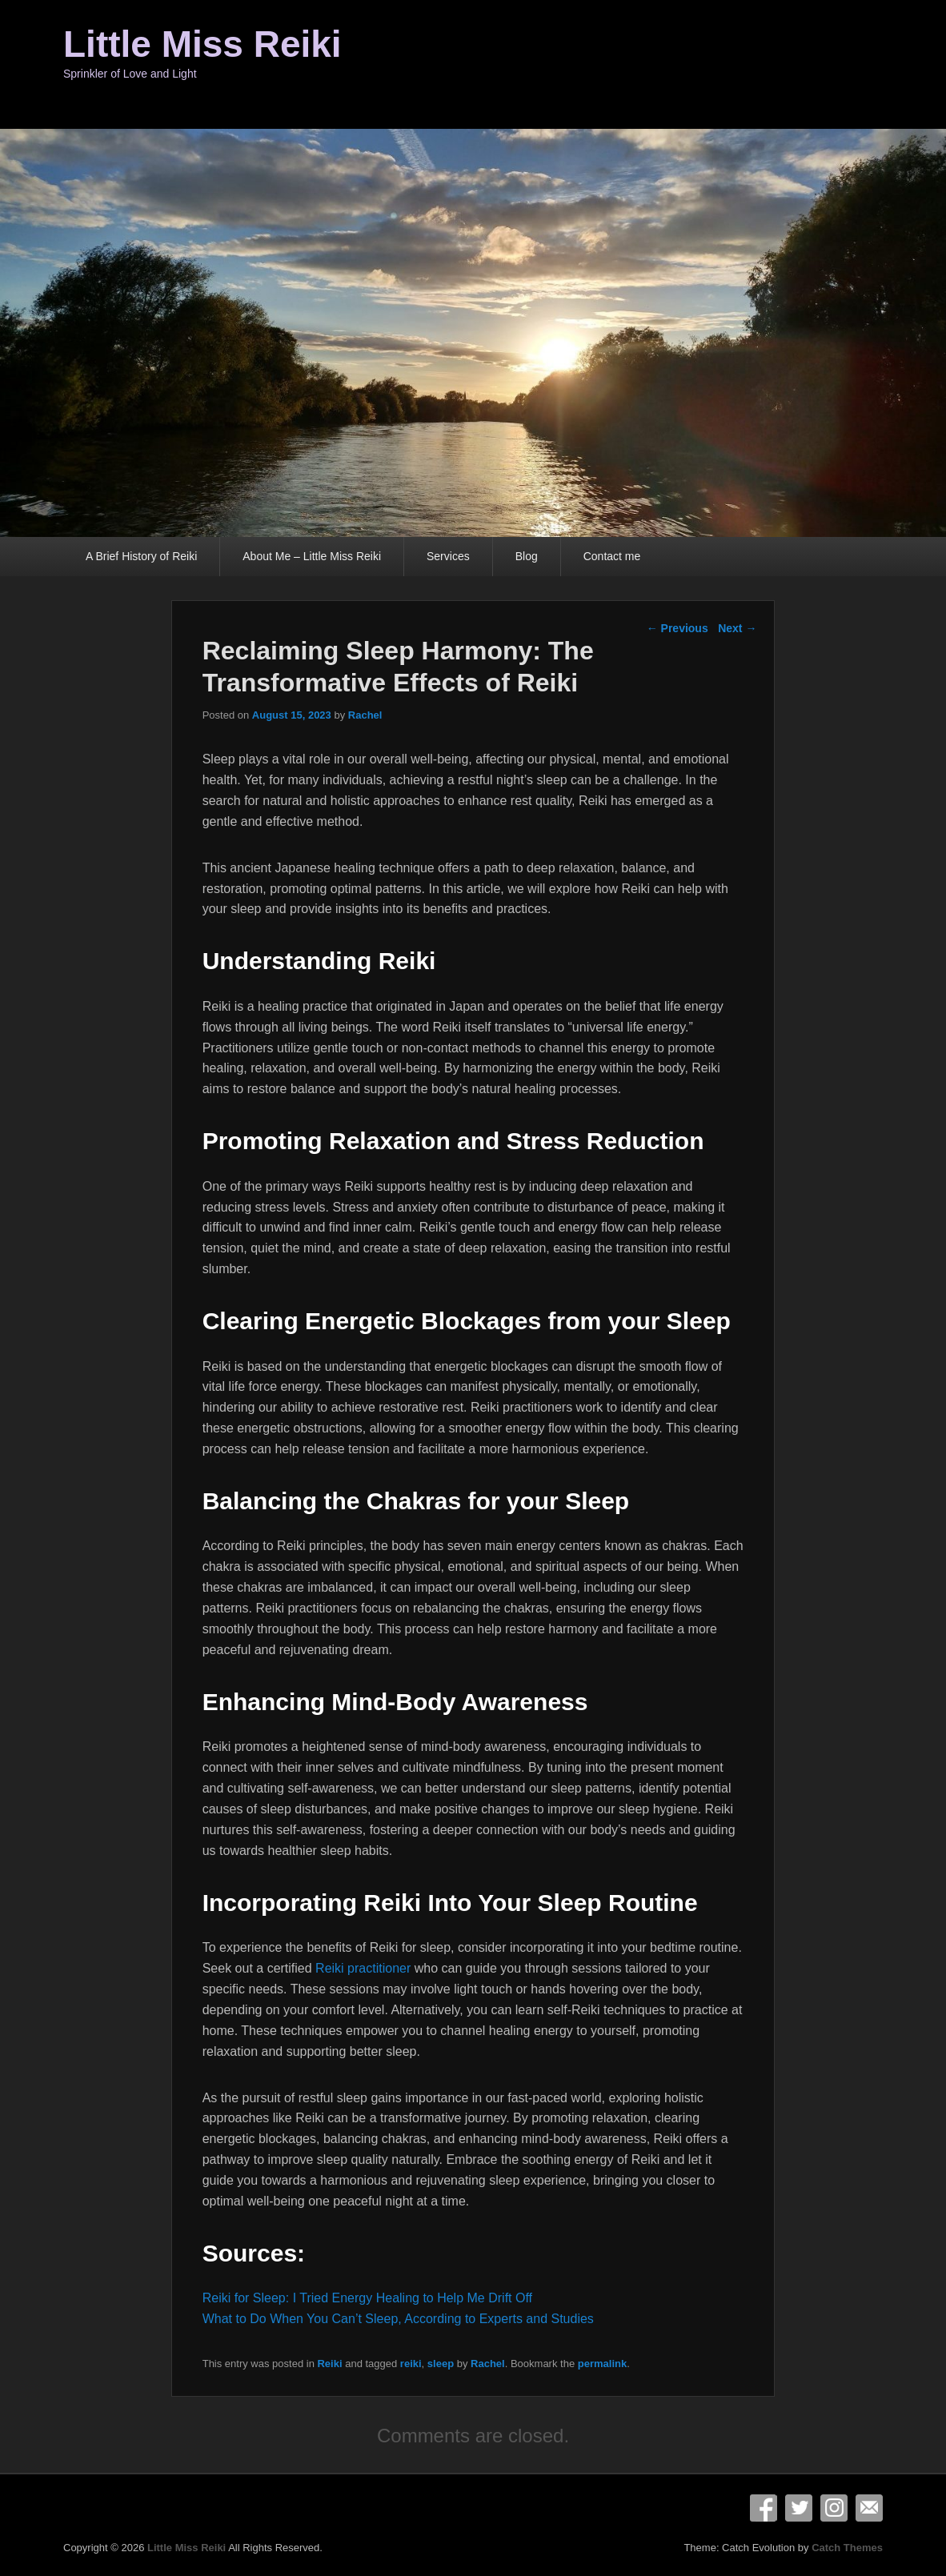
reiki (411, 2364)
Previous (677, 628)
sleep (440, 2364)
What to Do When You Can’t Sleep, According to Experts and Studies (398, 2319)
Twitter (798, 2508)
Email (869, 2508)
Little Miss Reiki (202, 44)
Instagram (834, 2508)
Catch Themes (847, 2548)
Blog (526, 556)
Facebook (763, 2508)
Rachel (365, 715)
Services (448, 556)
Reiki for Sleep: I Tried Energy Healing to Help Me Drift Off (367, 2298)
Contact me (612, 556)
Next (737, 628)
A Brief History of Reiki (141, 556)
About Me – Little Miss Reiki (312, 556)
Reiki (329, 2364)
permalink (602, 2364)
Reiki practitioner (363, 1968)
